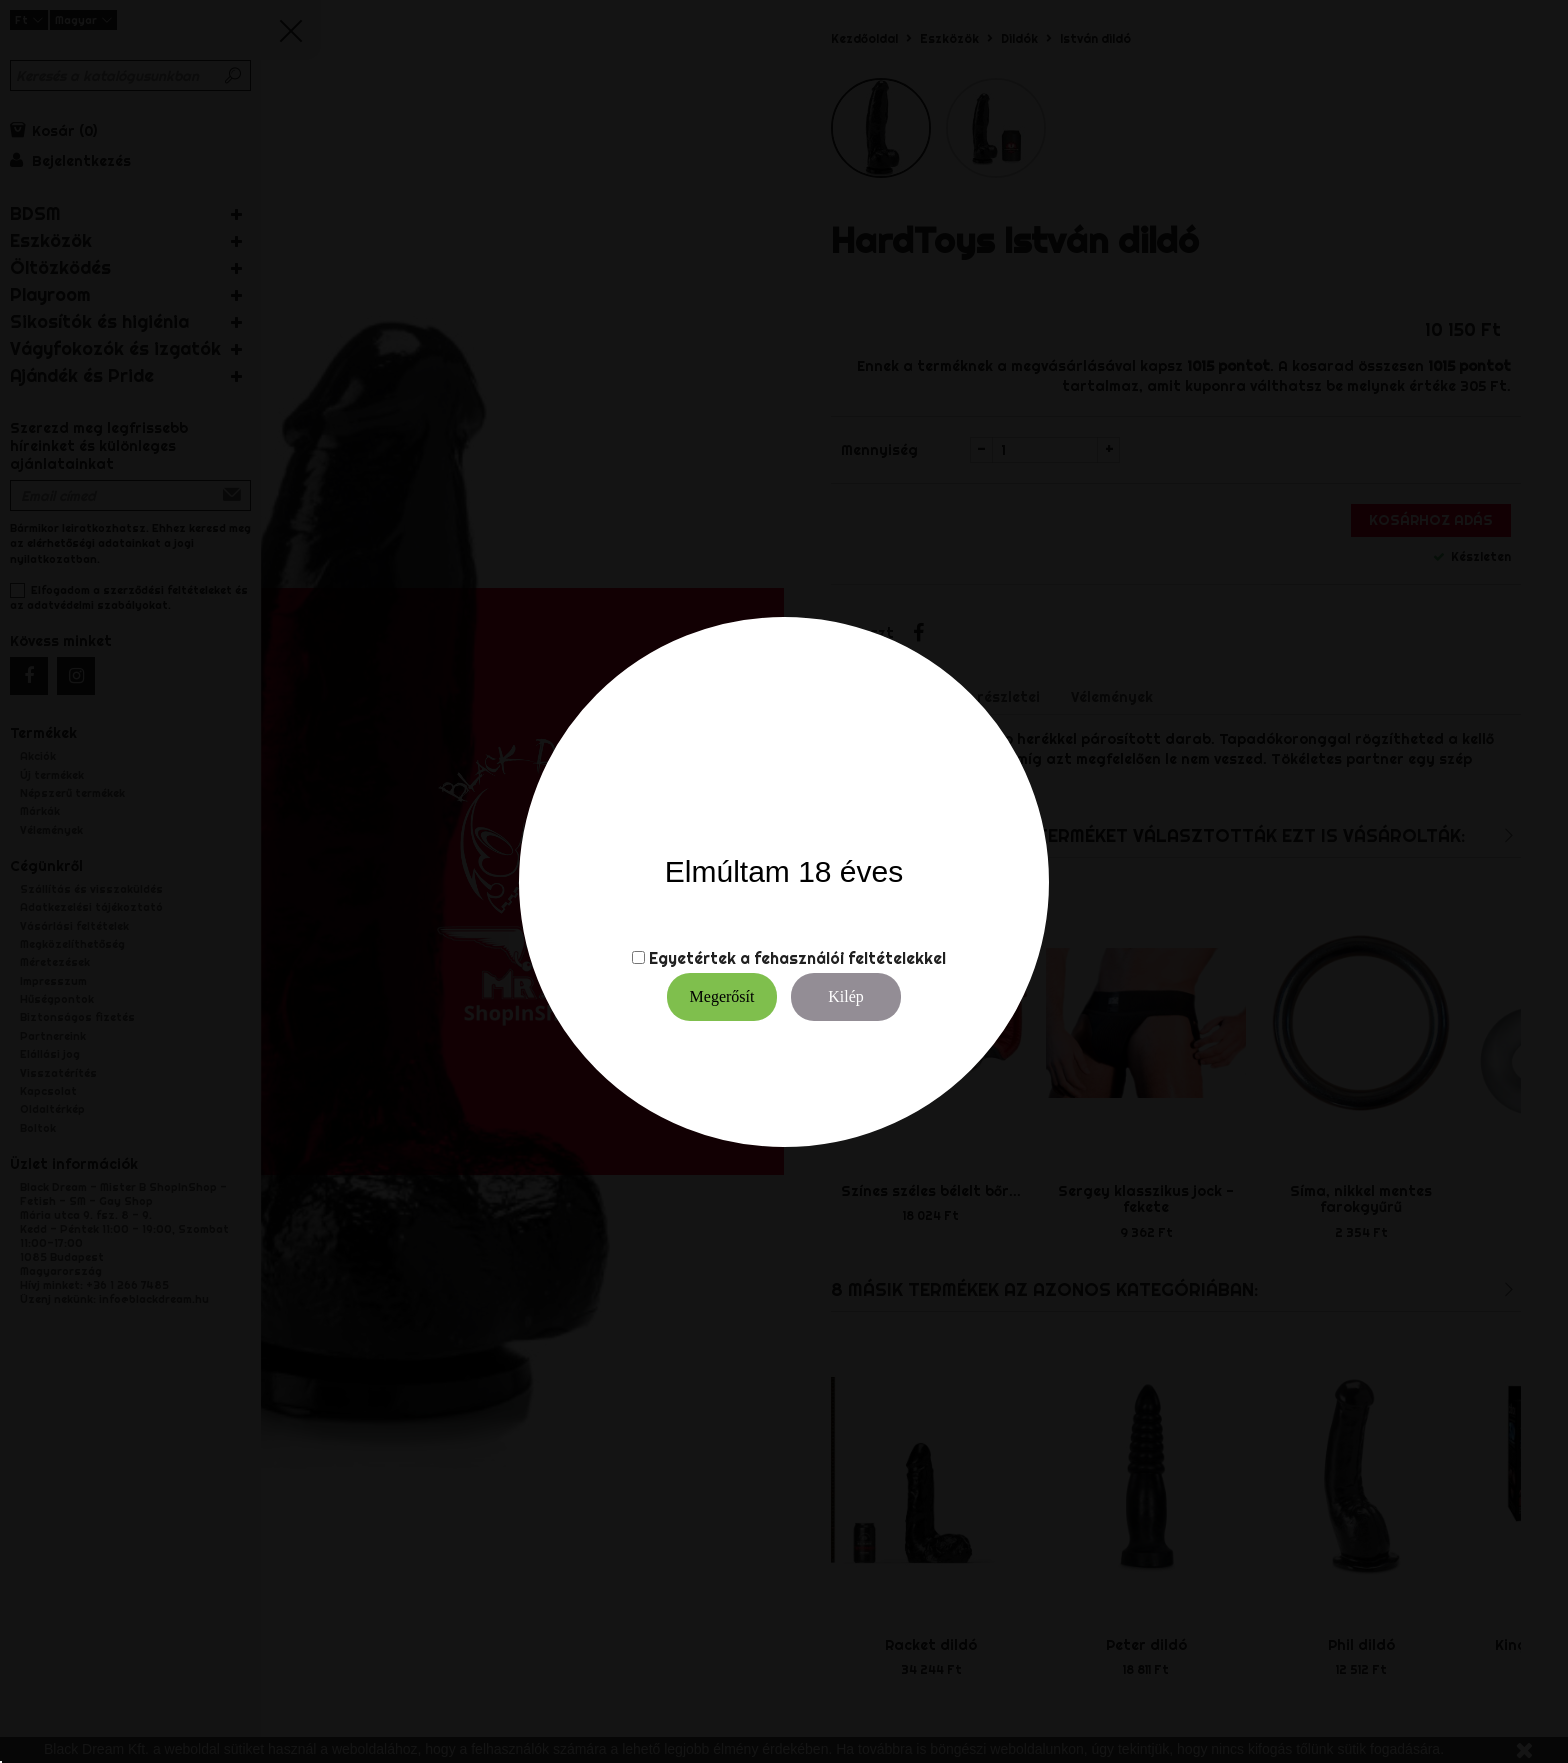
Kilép (846, 996)
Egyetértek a (699, 958)
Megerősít (722, 996)
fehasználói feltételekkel (850, 958)
